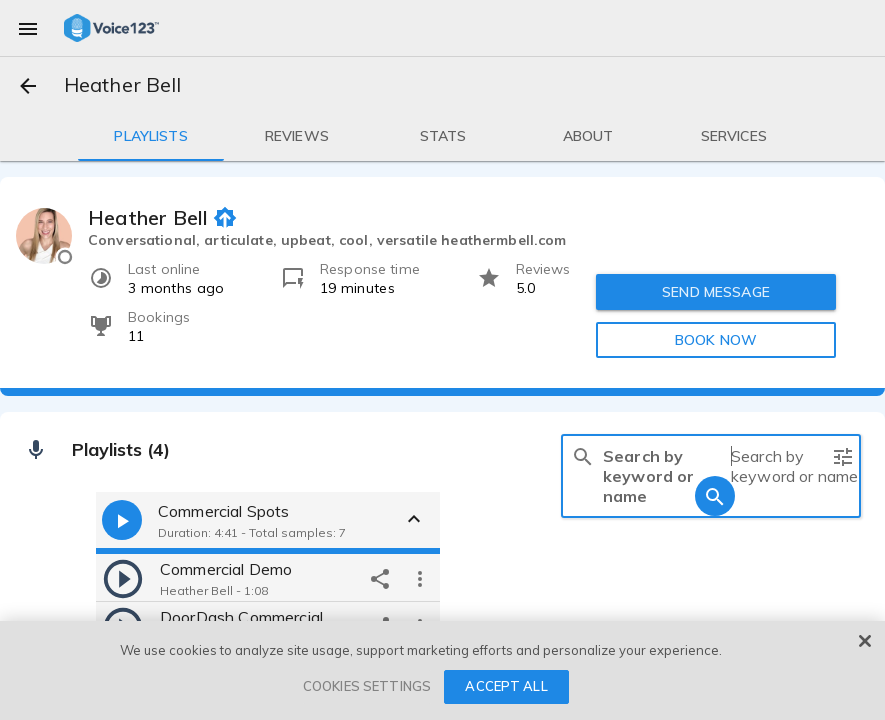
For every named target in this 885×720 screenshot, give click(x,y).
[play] (123, 578)
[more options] (420, 578)
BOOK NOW (715, 340)
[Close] (865, 641)
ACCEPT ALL (506, 686)
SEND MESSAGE (716, 292)
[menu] (28, 28)
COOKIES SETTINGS (367, 686)
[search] (583, 456)
